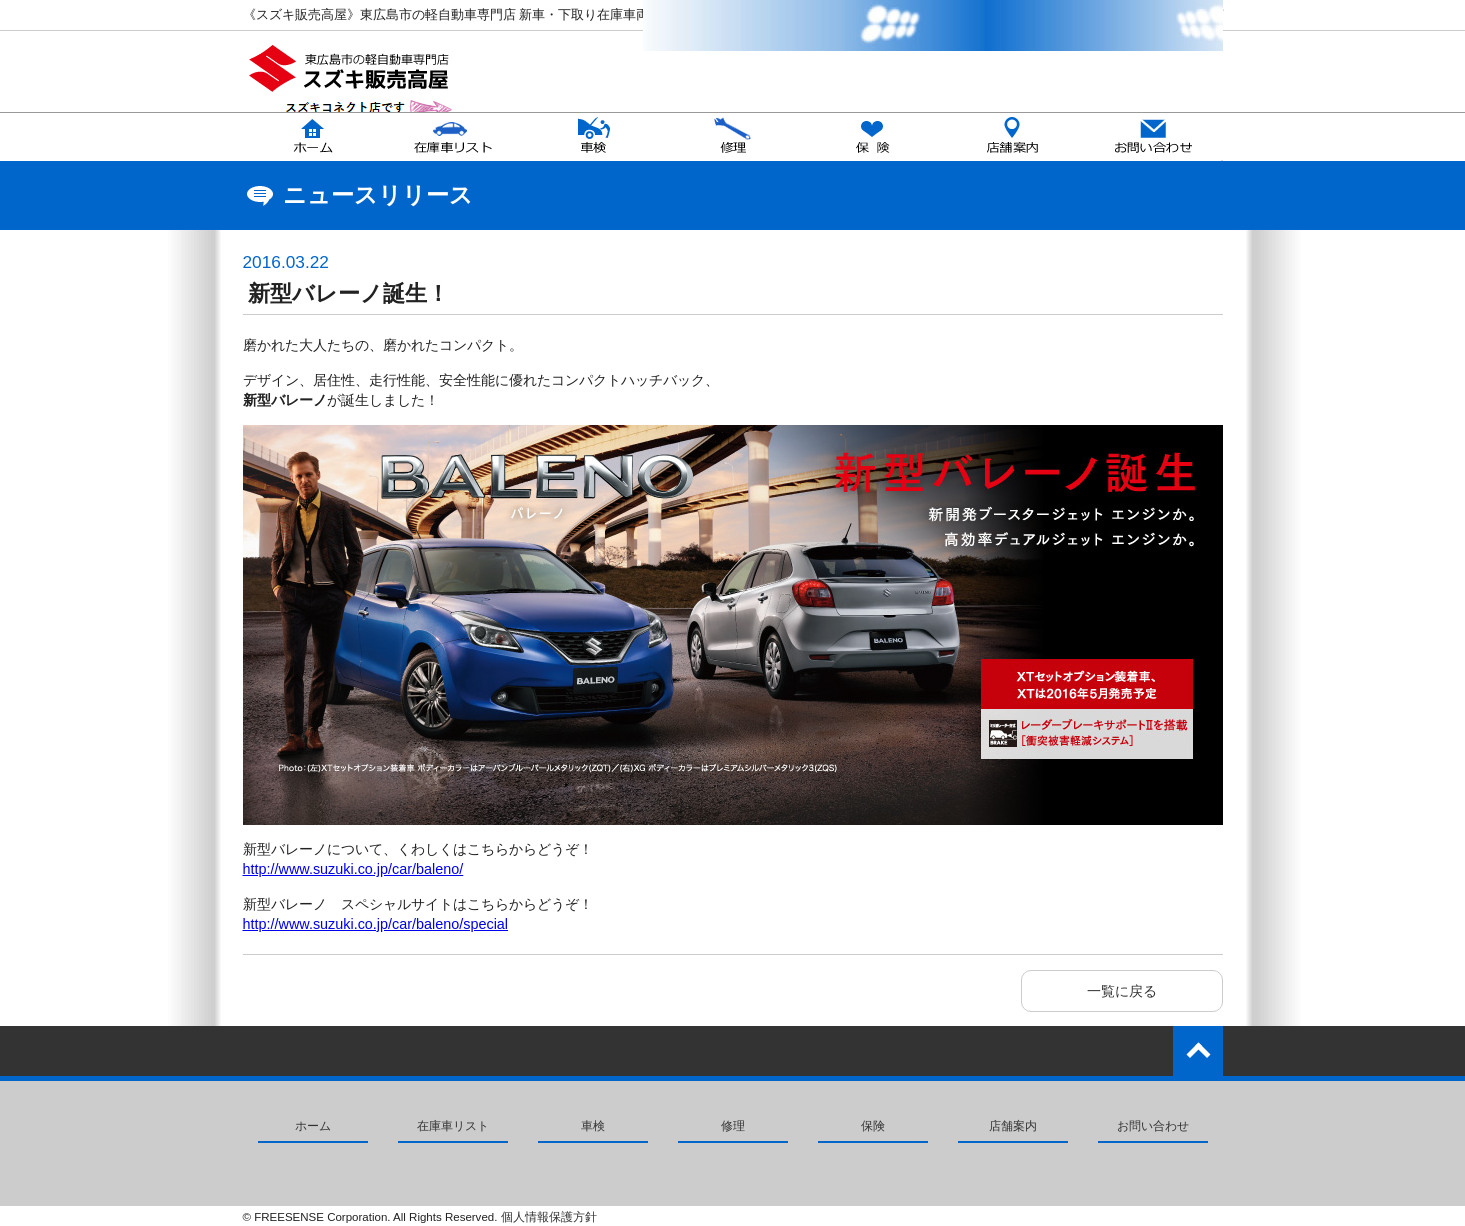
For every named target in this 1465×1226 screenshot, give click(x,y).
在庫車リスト (453, 1126)
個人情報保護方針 (549, 1217)
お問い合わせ (1153, 1126)
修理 (733, 1126)
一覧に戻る (1122, 991)
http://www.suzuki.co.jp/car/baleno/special (376, 924)
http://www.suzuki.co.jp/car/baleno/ (353, 869)
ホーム (313, 1126)
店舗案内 (1013, 1126)
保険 (873, 1126)
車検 (593, 1126)
